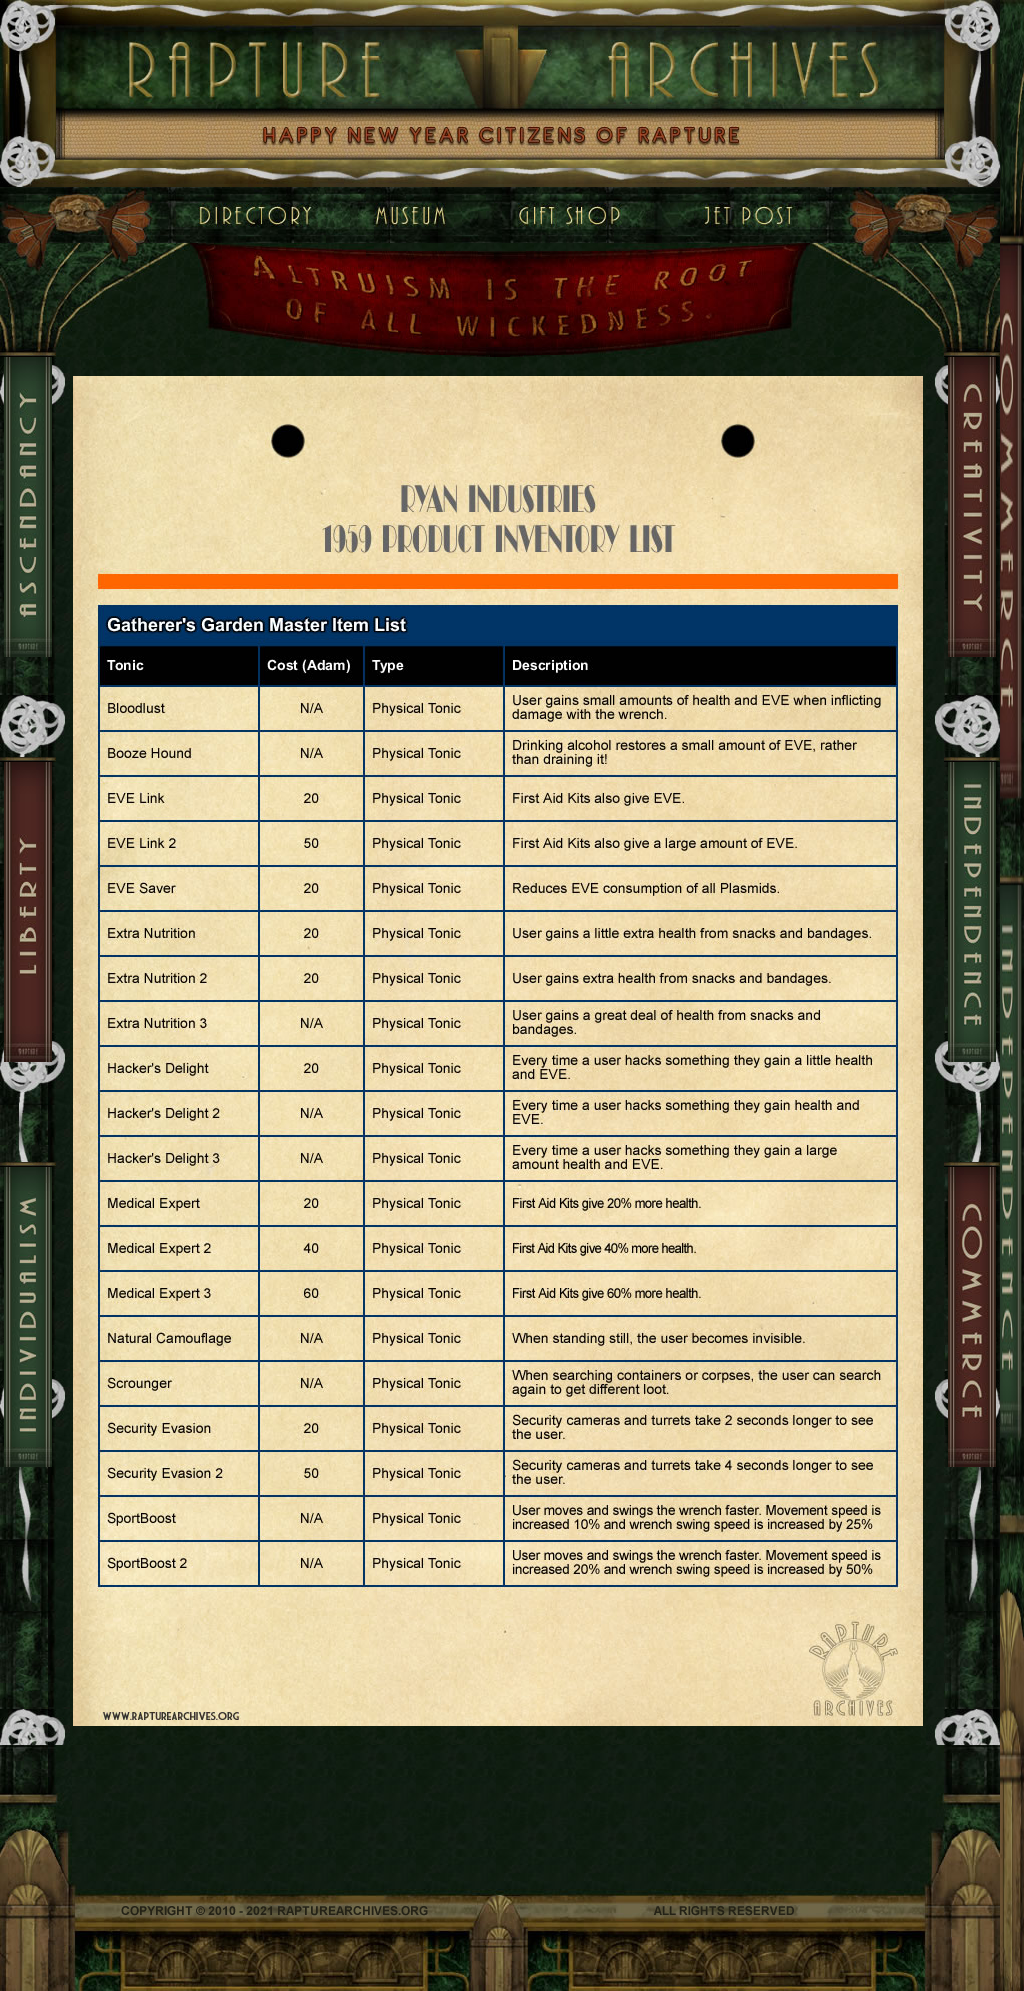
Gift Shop (575, 215)
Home (254, 215)
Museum (391, 215)
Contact (749, 215)
